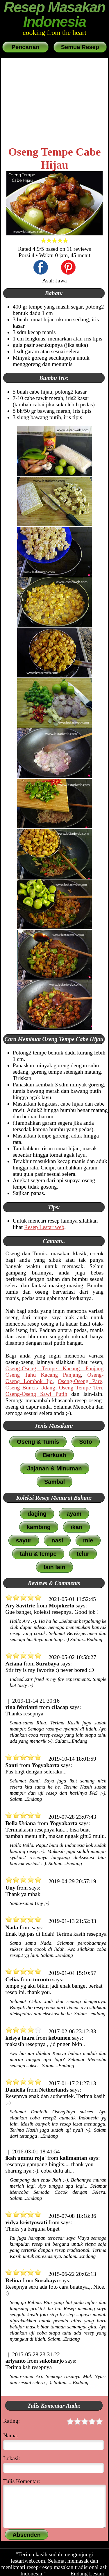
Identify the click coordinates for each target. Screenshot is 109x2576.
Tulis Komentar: (21, 2481)
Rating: (53, 2422)
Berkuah (54, 1455)
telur (83, 1554)
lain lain (54, 1567)
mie (88, 1540)
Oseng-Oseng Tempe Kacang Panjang (55, 1368)
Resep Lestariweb (44, 1227)
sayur (23, 1540)
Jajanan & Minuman (54, 1468)
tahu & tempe (38, 1554)
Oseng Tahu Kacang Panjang (43, 1375)
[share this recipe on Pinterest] (68, 268)
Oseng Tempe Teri (80, 1388)
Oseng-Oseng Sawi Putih (36, 1394)
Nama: (10, 2435)
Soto (85, 1441)
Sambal (54, 1482)
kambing (39, 1527)
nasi (57, 1540)
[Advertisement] (54, 101)
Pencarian (25, 47)
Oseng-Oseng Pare (80, 1381)
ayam (74, 1513)
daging (37, 1513)
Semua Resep (80, 47)
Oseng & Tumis (38, 1441)
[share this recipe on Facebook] (41, 268)
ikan (76, 1527)
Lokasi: (11, 2458)
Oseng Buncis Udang (30, 1388)
